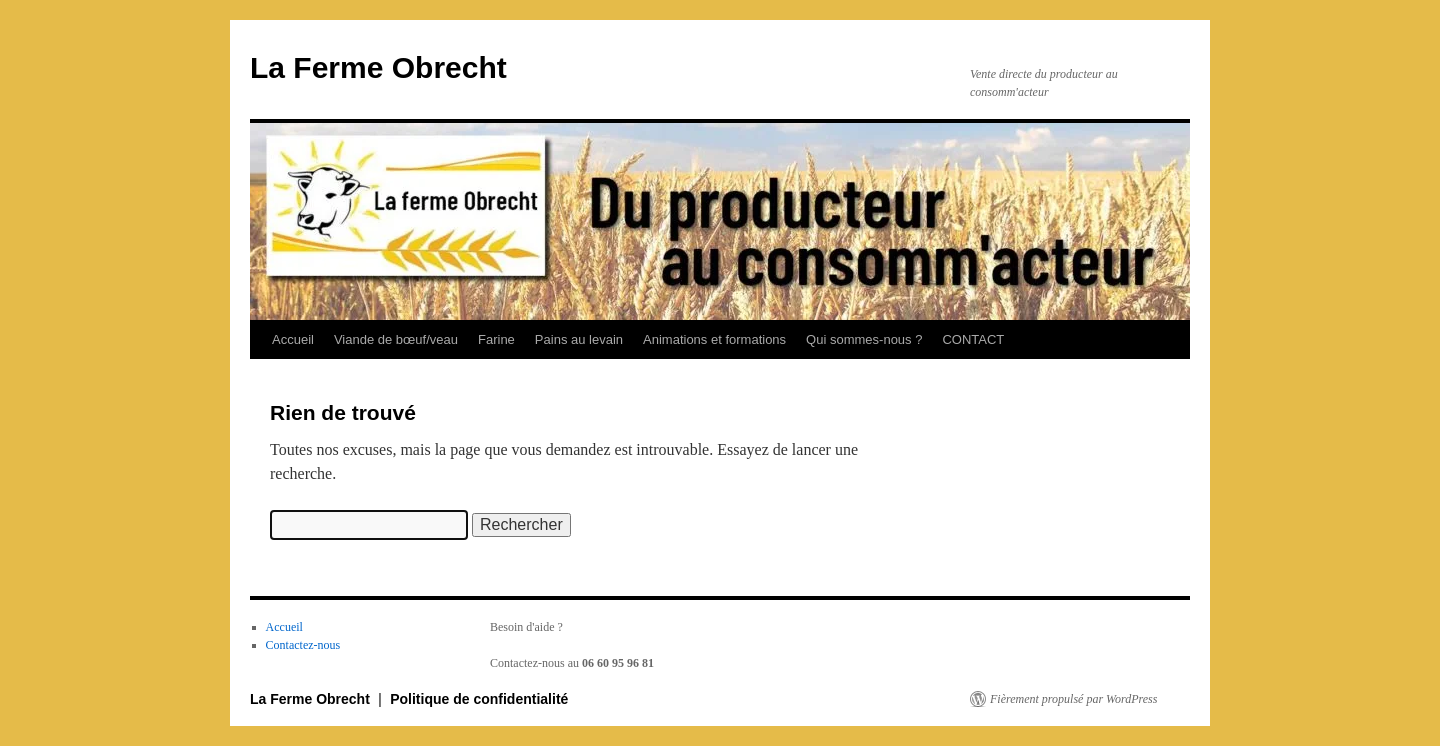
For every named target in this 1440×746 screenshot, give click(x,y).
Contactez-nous (303, 645)
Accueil (293, 339)
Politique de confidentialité (479, 699)
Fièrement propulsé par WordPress (1073, 699)
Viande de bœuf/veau (396, 339)
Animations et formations (714, 339)
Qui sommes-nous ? (864, 339)
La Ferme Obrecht (378, 67)
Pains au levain (579, 339)
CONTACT (973, 339)
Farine (496, 339)
